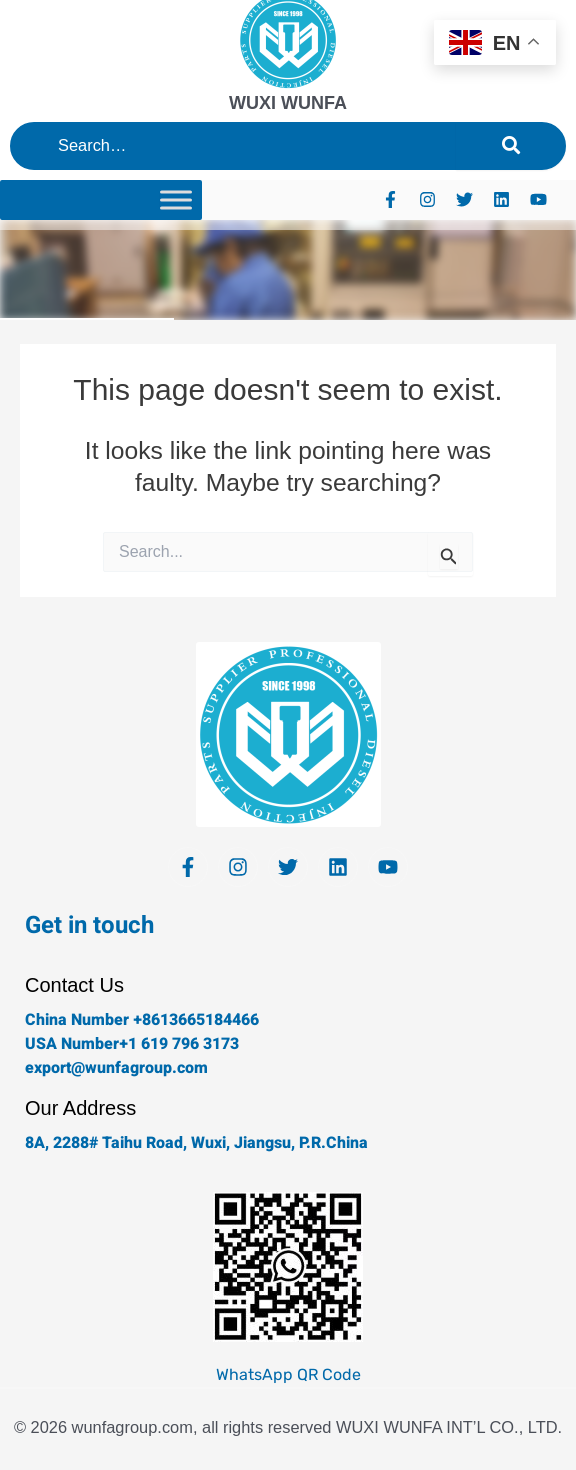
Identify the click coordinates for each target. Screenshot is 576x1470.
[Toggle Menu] (176, 199)
